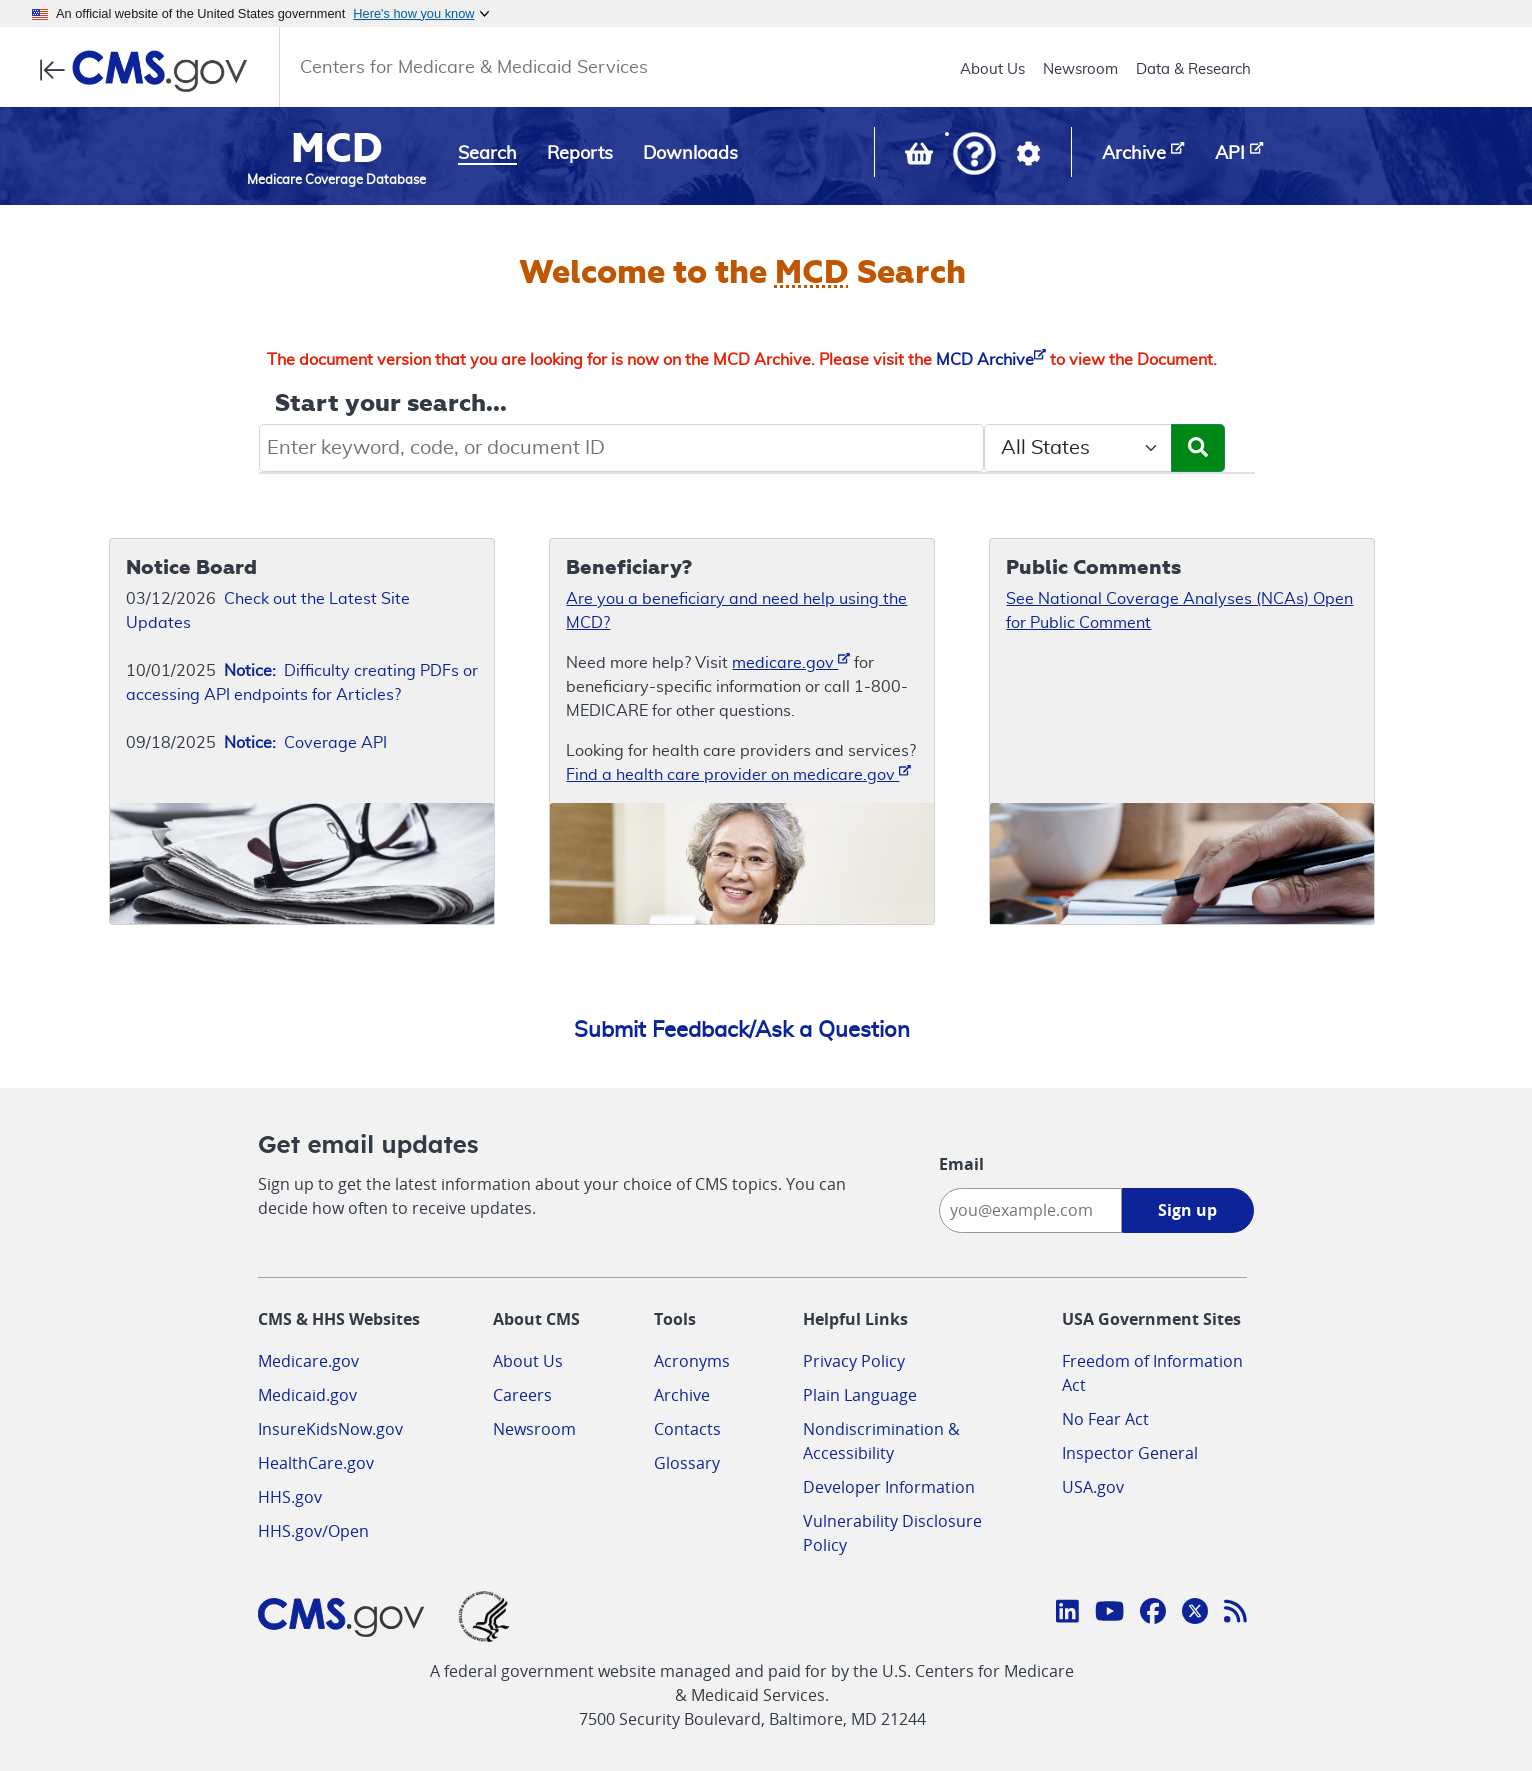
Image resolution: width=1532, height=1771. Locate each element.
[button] (974, 155)
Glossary (687, 1463)
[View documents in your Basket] (921, 158)
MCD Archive (991, 360)
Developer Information (889, 1487)
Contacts (687, 1429)
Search (487, 154)
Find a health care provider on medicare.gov (738, 773)
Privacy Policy (854, 1361)
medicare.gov (791, 661)
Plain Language (860, 1395)
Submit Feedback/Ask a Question (742, 1030)
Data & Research (1193, 69)
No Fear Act (1105, 1419)
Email (961, 1164)
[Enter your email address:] (1030, 1210)
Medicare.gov (308, 1361)
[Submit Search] (1198, 448)
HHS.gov (290, 1497)
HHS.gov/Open (313, 1531)
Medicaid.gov (307, 1395)
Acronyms (692, 1361)
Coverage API (305, 743)
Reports (580, 154)
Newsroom (1080, 69)
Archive (682, 1395)
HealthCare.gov (316, 1463)
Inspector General (1130, 1453)
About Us (992, 69)
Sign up (1187, 1210)
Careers (522, 1395)
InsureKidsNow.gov (330, 1429)
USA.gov (1093, 1487)
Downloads (690, 154)
